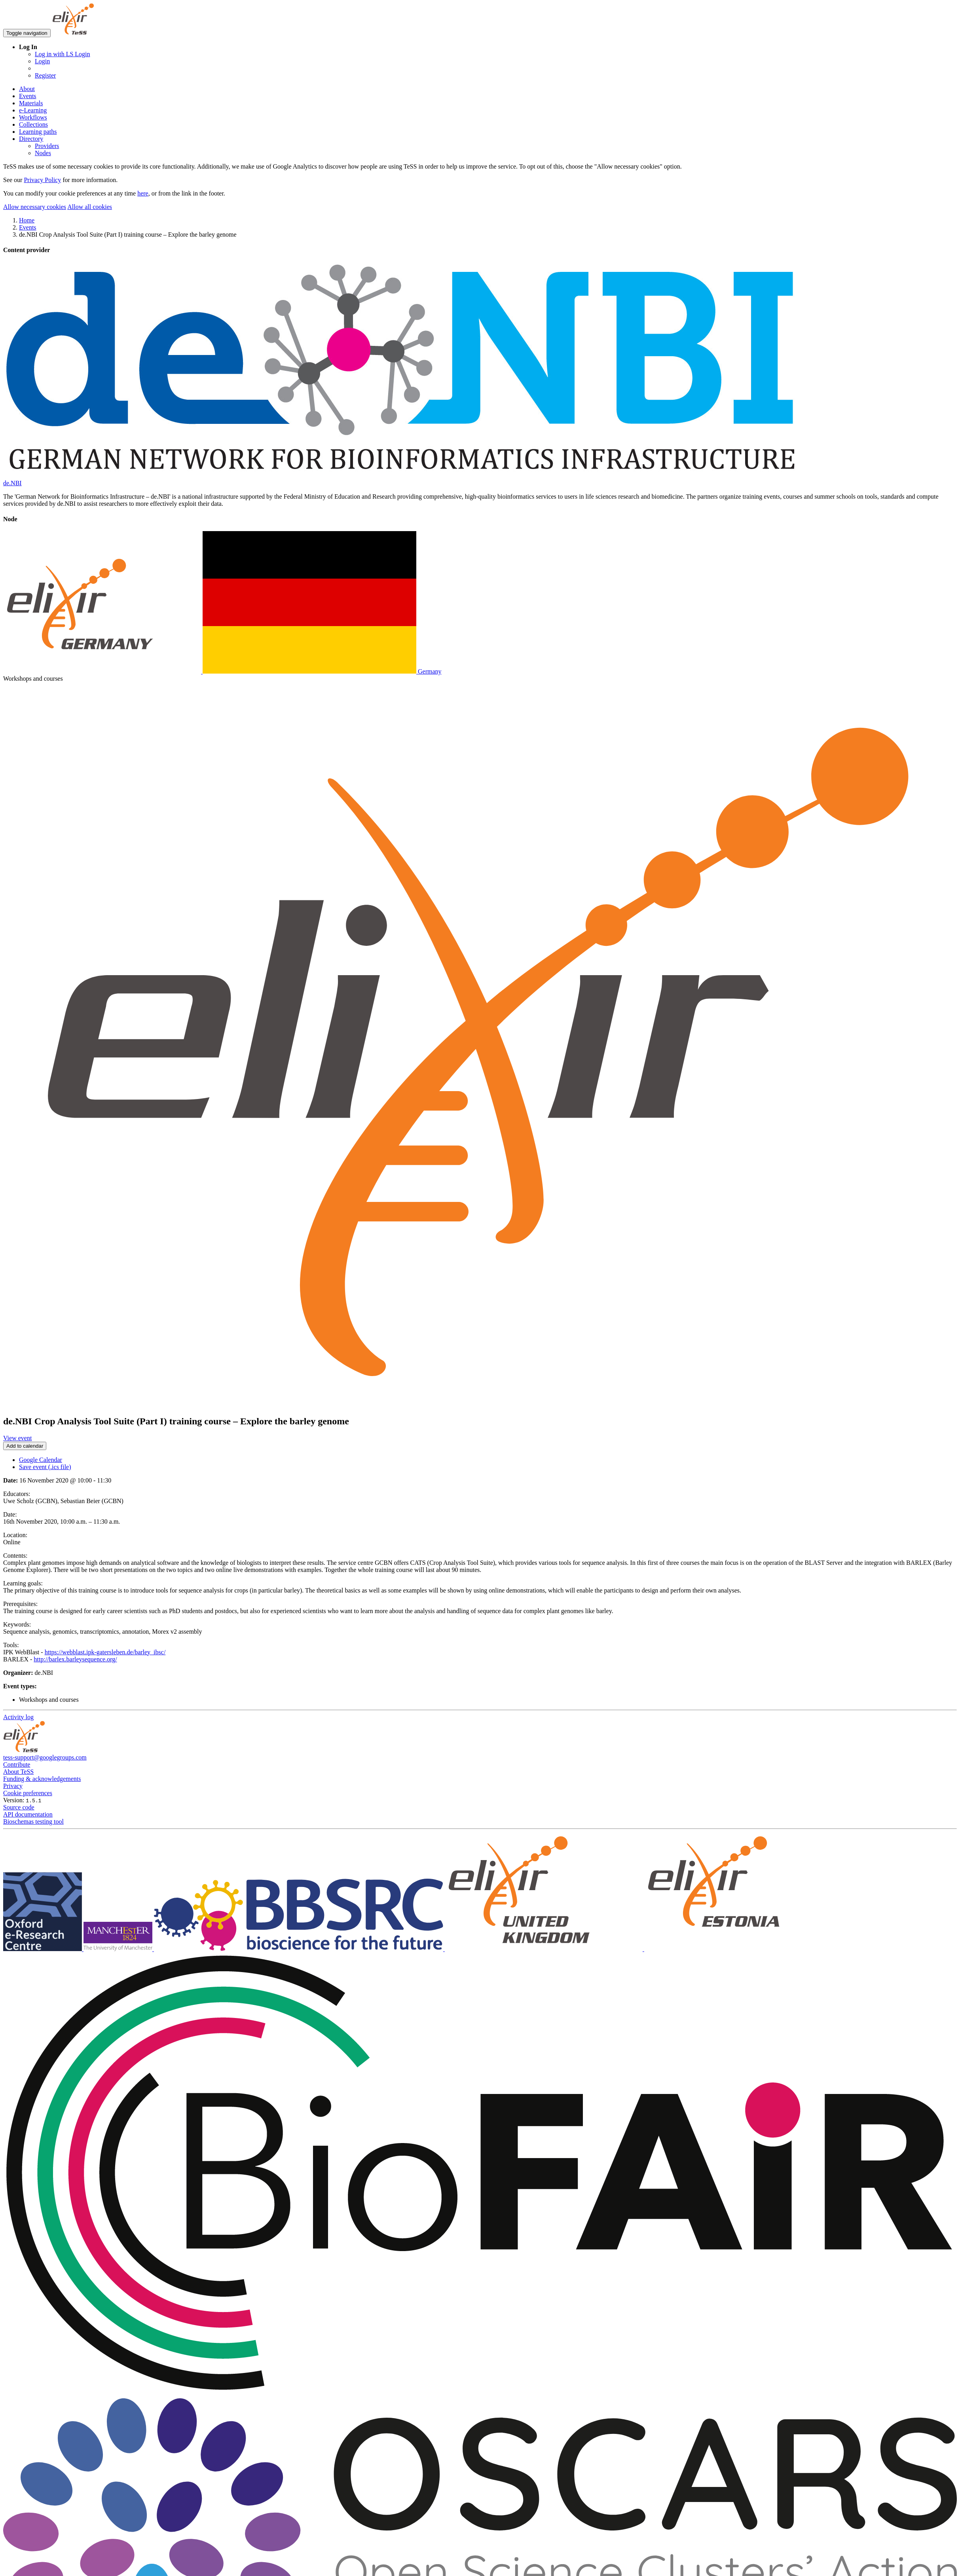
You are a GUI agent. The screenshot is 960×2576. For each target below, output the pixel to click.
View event (17, 1438)
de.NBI (12, 483)
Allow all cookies (89, 206)
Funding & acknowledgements (42, 1778)
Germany (222, 671)
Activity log (18, 1717)
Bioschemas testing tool (33, 1821)
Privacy (13, 1786)
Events (27, 96)
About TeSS (18, 1771)
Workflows (33, 117)
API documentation (28, 1814)
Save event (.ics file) (45, 1467)
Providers (47, 145)
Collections (33, 124)
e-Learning (33, 110)
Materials (31, 103)
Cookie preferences (27, 1793)
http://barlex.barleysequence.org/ (75, 1659)
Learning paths (38, 131)
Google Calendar (40, 1459)
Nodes (43, 153)
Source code (18, 1807)
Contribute (16, 1764)
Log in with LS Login (62, 54)
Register (45, 75)
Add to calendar (24, 1446)
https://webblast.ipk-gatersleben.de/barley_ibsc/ (105, 1652)
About (27, 88)
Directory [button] (31, 138)
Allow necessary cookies (34, 206)
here (142, 193)
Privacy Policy (42, 180)
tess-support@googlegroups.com (45, 1757)
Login (42, 61)
